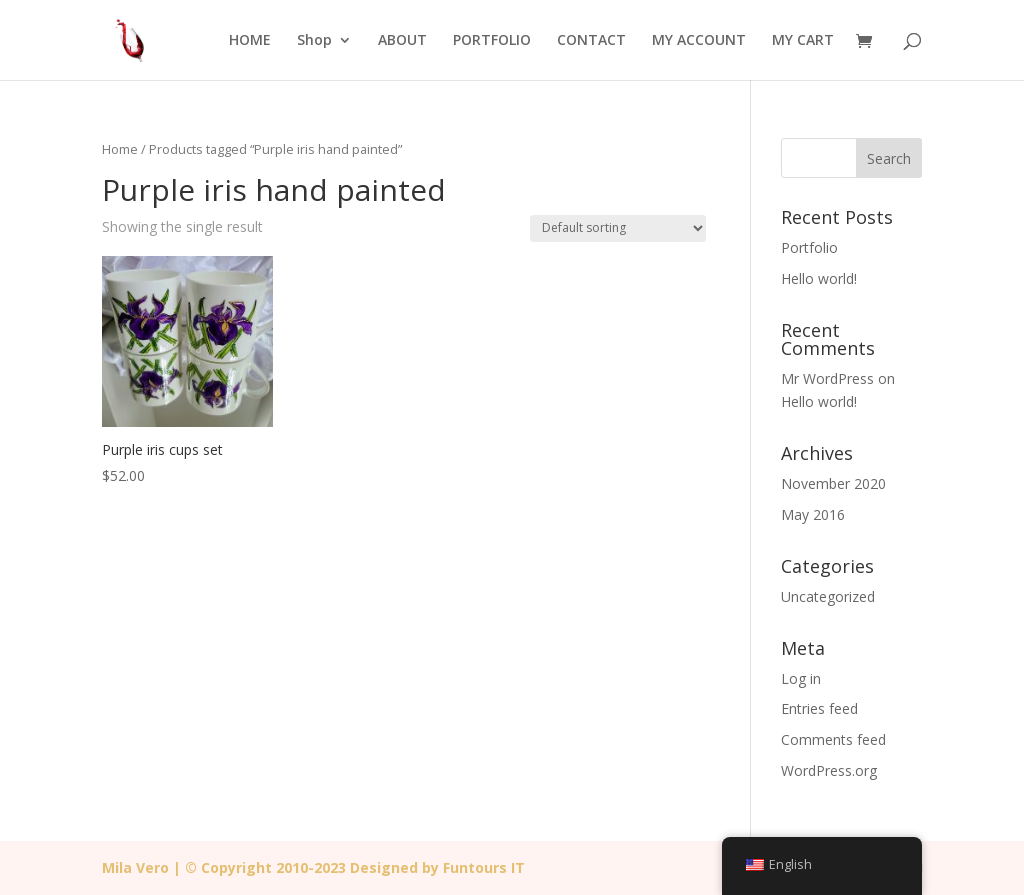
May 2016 (813, 514)
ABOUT (402, 41)
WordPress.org (829, 770)
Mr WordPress (827, 378)
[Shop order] (618, 228)
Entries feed (819, 708)
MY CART (803, 41)
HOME (250, 41)
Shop (314, 41)
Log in (801, 678)
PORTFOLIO (492, 41)
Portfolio (809, 247)
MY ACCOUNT (699, 41)
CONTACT (591, 41)
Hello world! (819, 278)
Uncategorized (828, 596)
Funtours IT (484, 867)
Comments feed (833, 739)
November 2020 (833, 483)
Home (120, 149)
